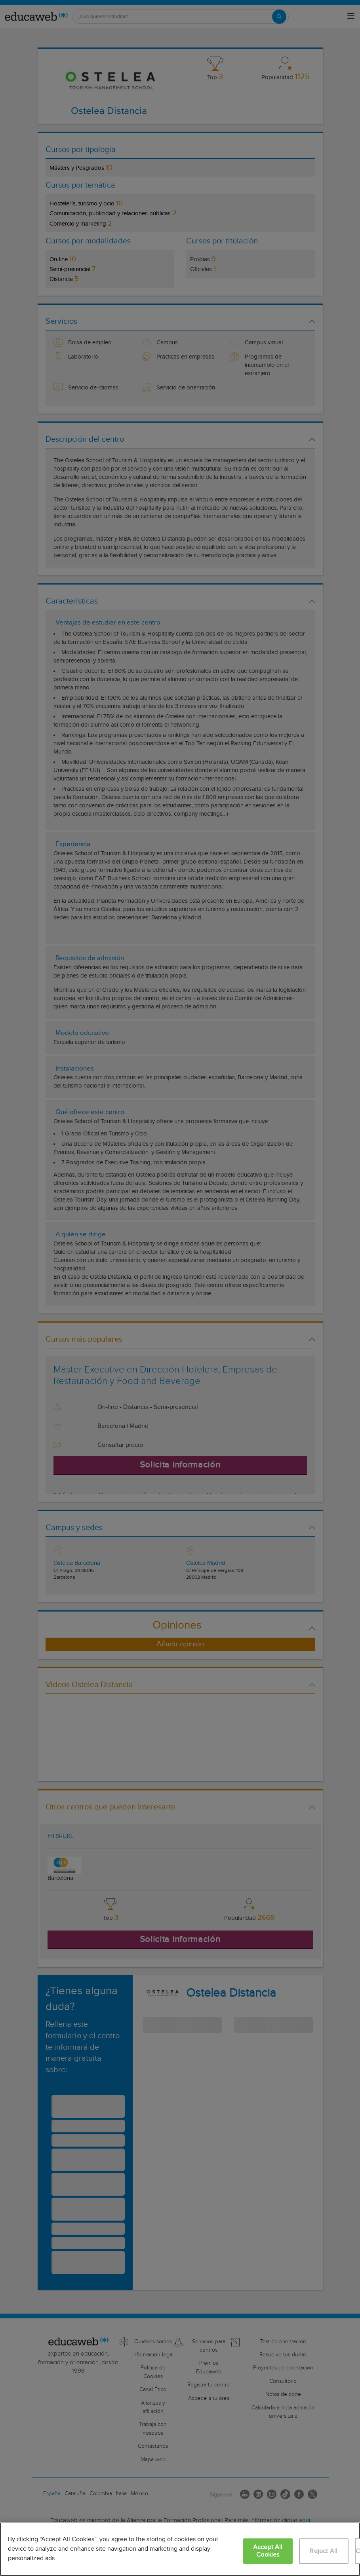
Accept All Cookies (268, 2551)
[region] (180, 2549)
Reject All (323, 2551)
